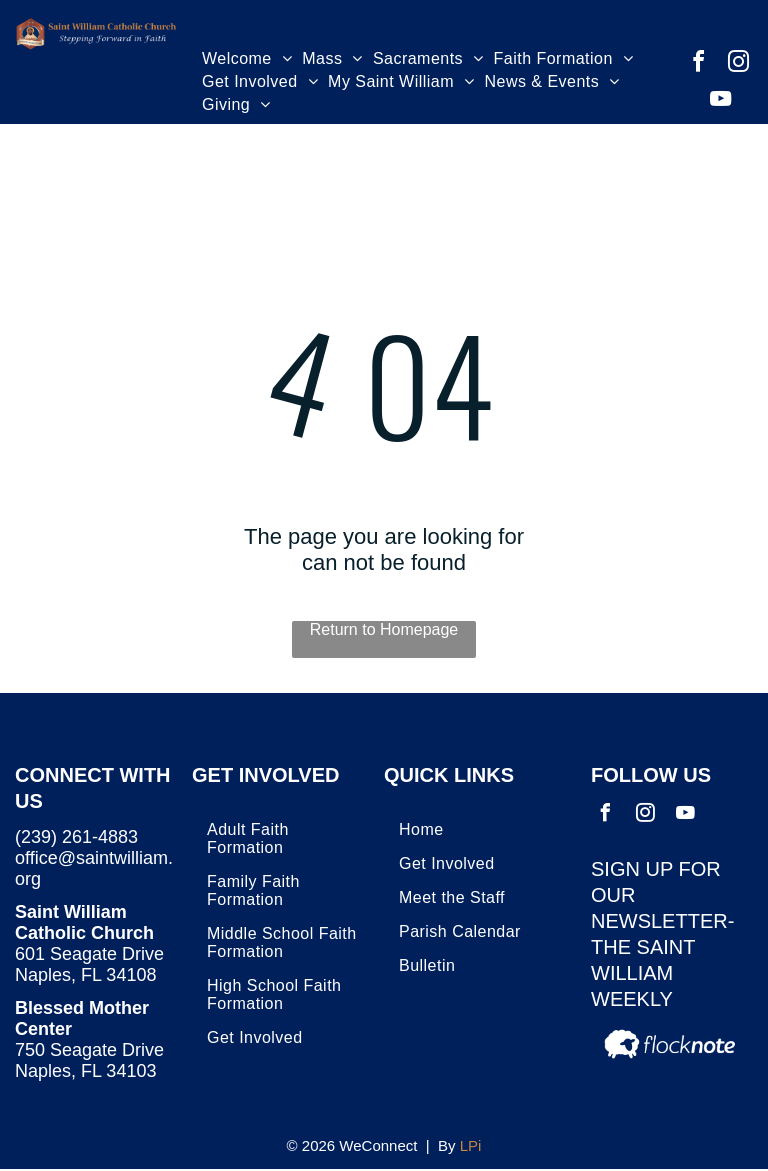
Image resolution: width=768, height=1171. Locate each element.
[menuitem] (247, 61)
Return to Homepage (384, 629)
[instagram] (739, 64)
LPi (471, 1145)
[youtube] (720, 101)
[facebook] (699, 64)
